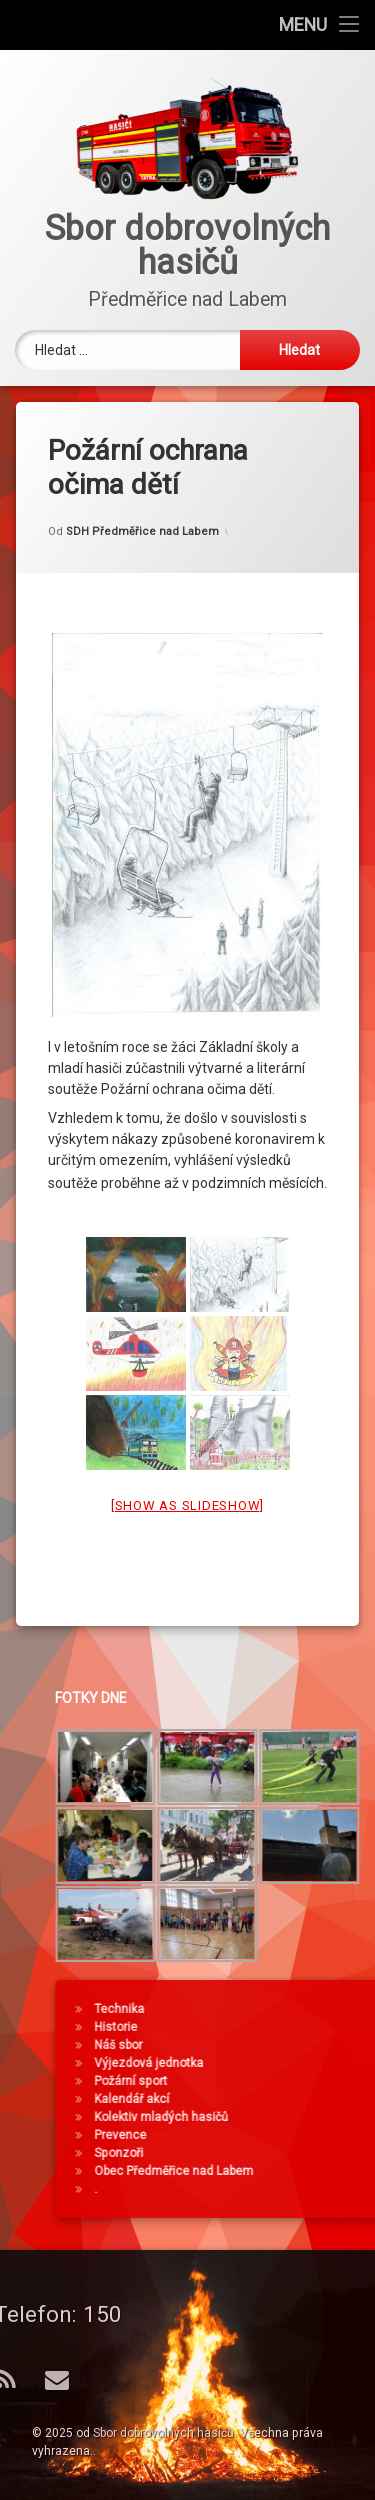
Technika (309, 2009)
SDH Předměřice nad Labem (142, 483)
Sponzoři (308, 2153)
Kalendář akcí (321, 2099)
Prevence (310, 2135)
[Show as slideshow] (187, 1456)
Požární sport (320, 2081)
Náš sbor (308, 2045)
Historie (305, 2027)
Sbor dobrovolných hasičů (163, 2433)
